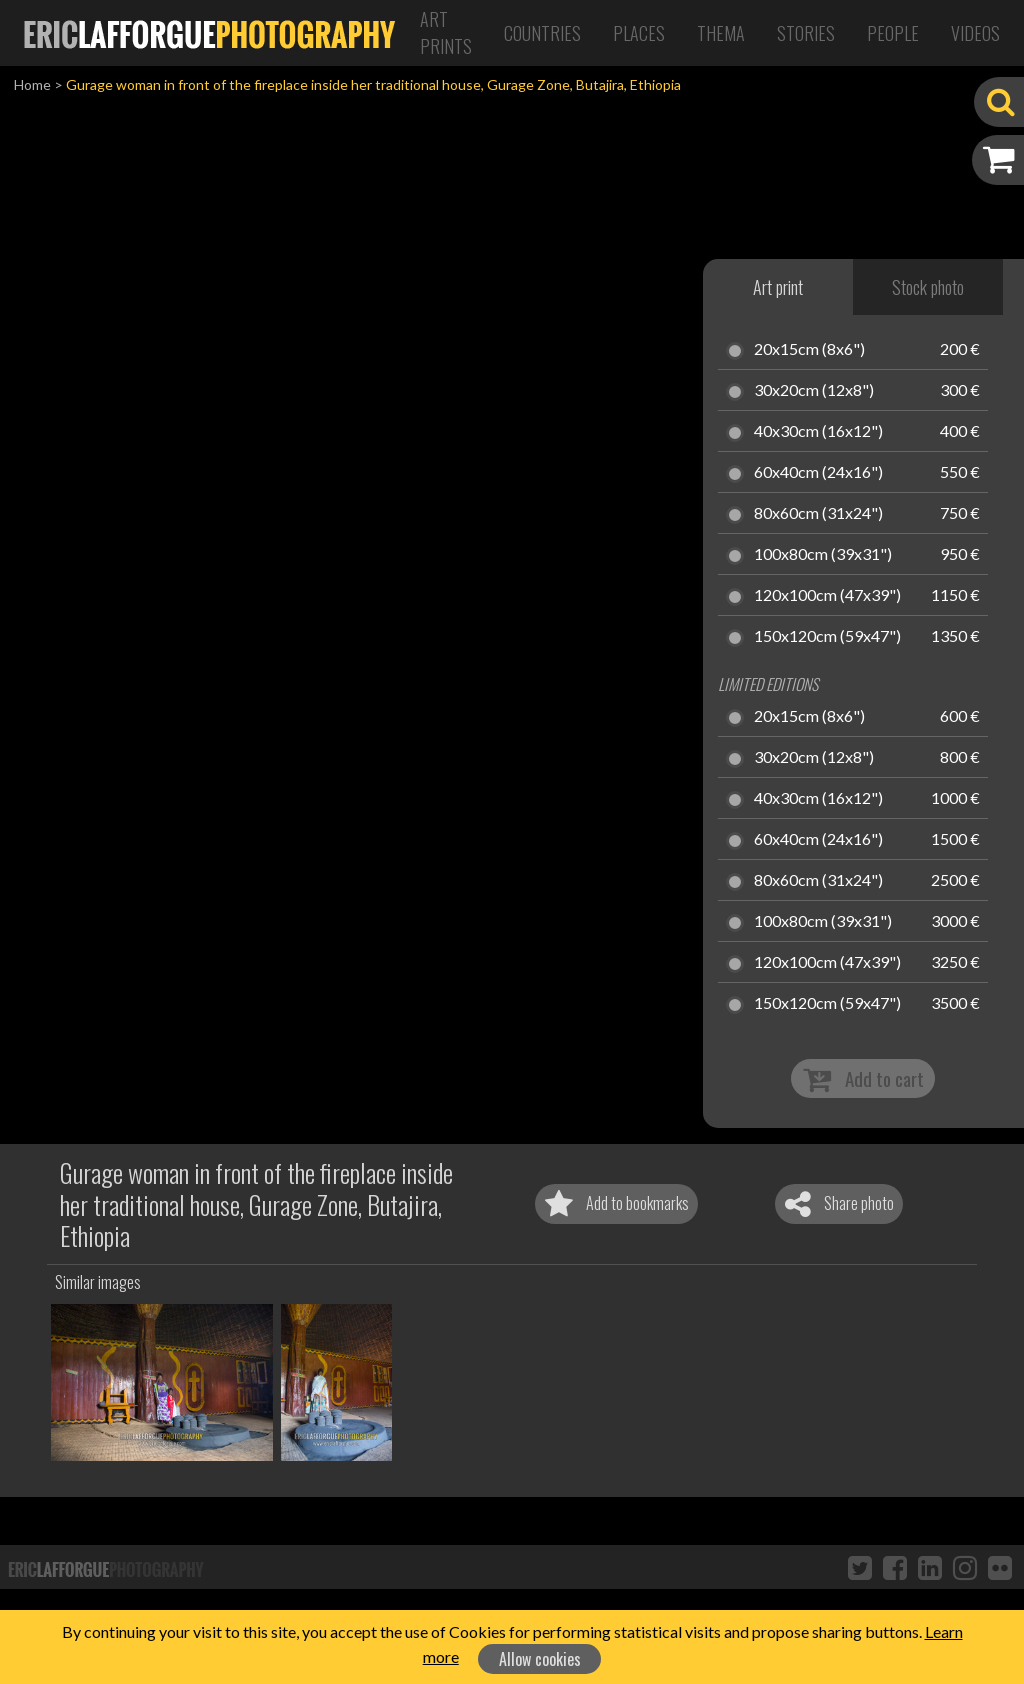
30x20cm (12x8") (814, 391)
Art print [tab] (778, 287)
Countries (542, 33)
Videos (975, 33)
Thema (721, 33)
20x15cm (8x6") (809, 350)
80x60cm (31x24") (818, 514)
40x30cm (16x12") (818, 432)
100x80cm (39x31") (823, 555)
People (893, 33)
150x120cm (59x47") (827, 637)
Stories (806, 33)
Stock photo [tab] (928, 287)
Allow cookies (540, 1659)
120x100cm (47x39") (827, 596)
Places (639, 33)
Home (32, 84)
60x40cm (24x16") (818, 473)
